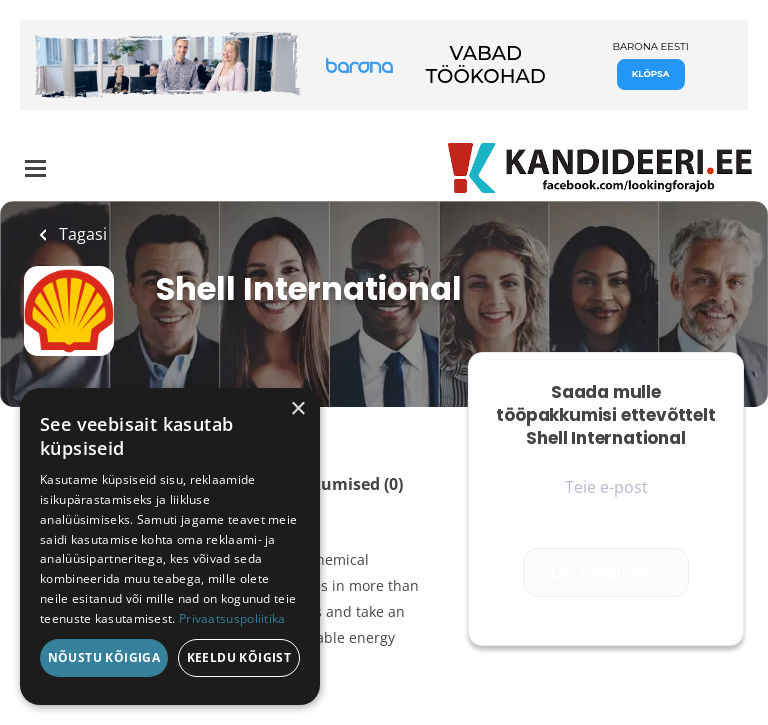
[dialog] (170, 546)
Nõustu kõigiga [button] (104, 657)
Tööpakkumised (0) (327, 484)
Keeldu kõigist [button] (239, 657)
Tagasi (81, 234)
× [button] (297, 409)
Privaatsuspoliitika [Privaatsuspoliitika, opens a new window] (232, 618)
